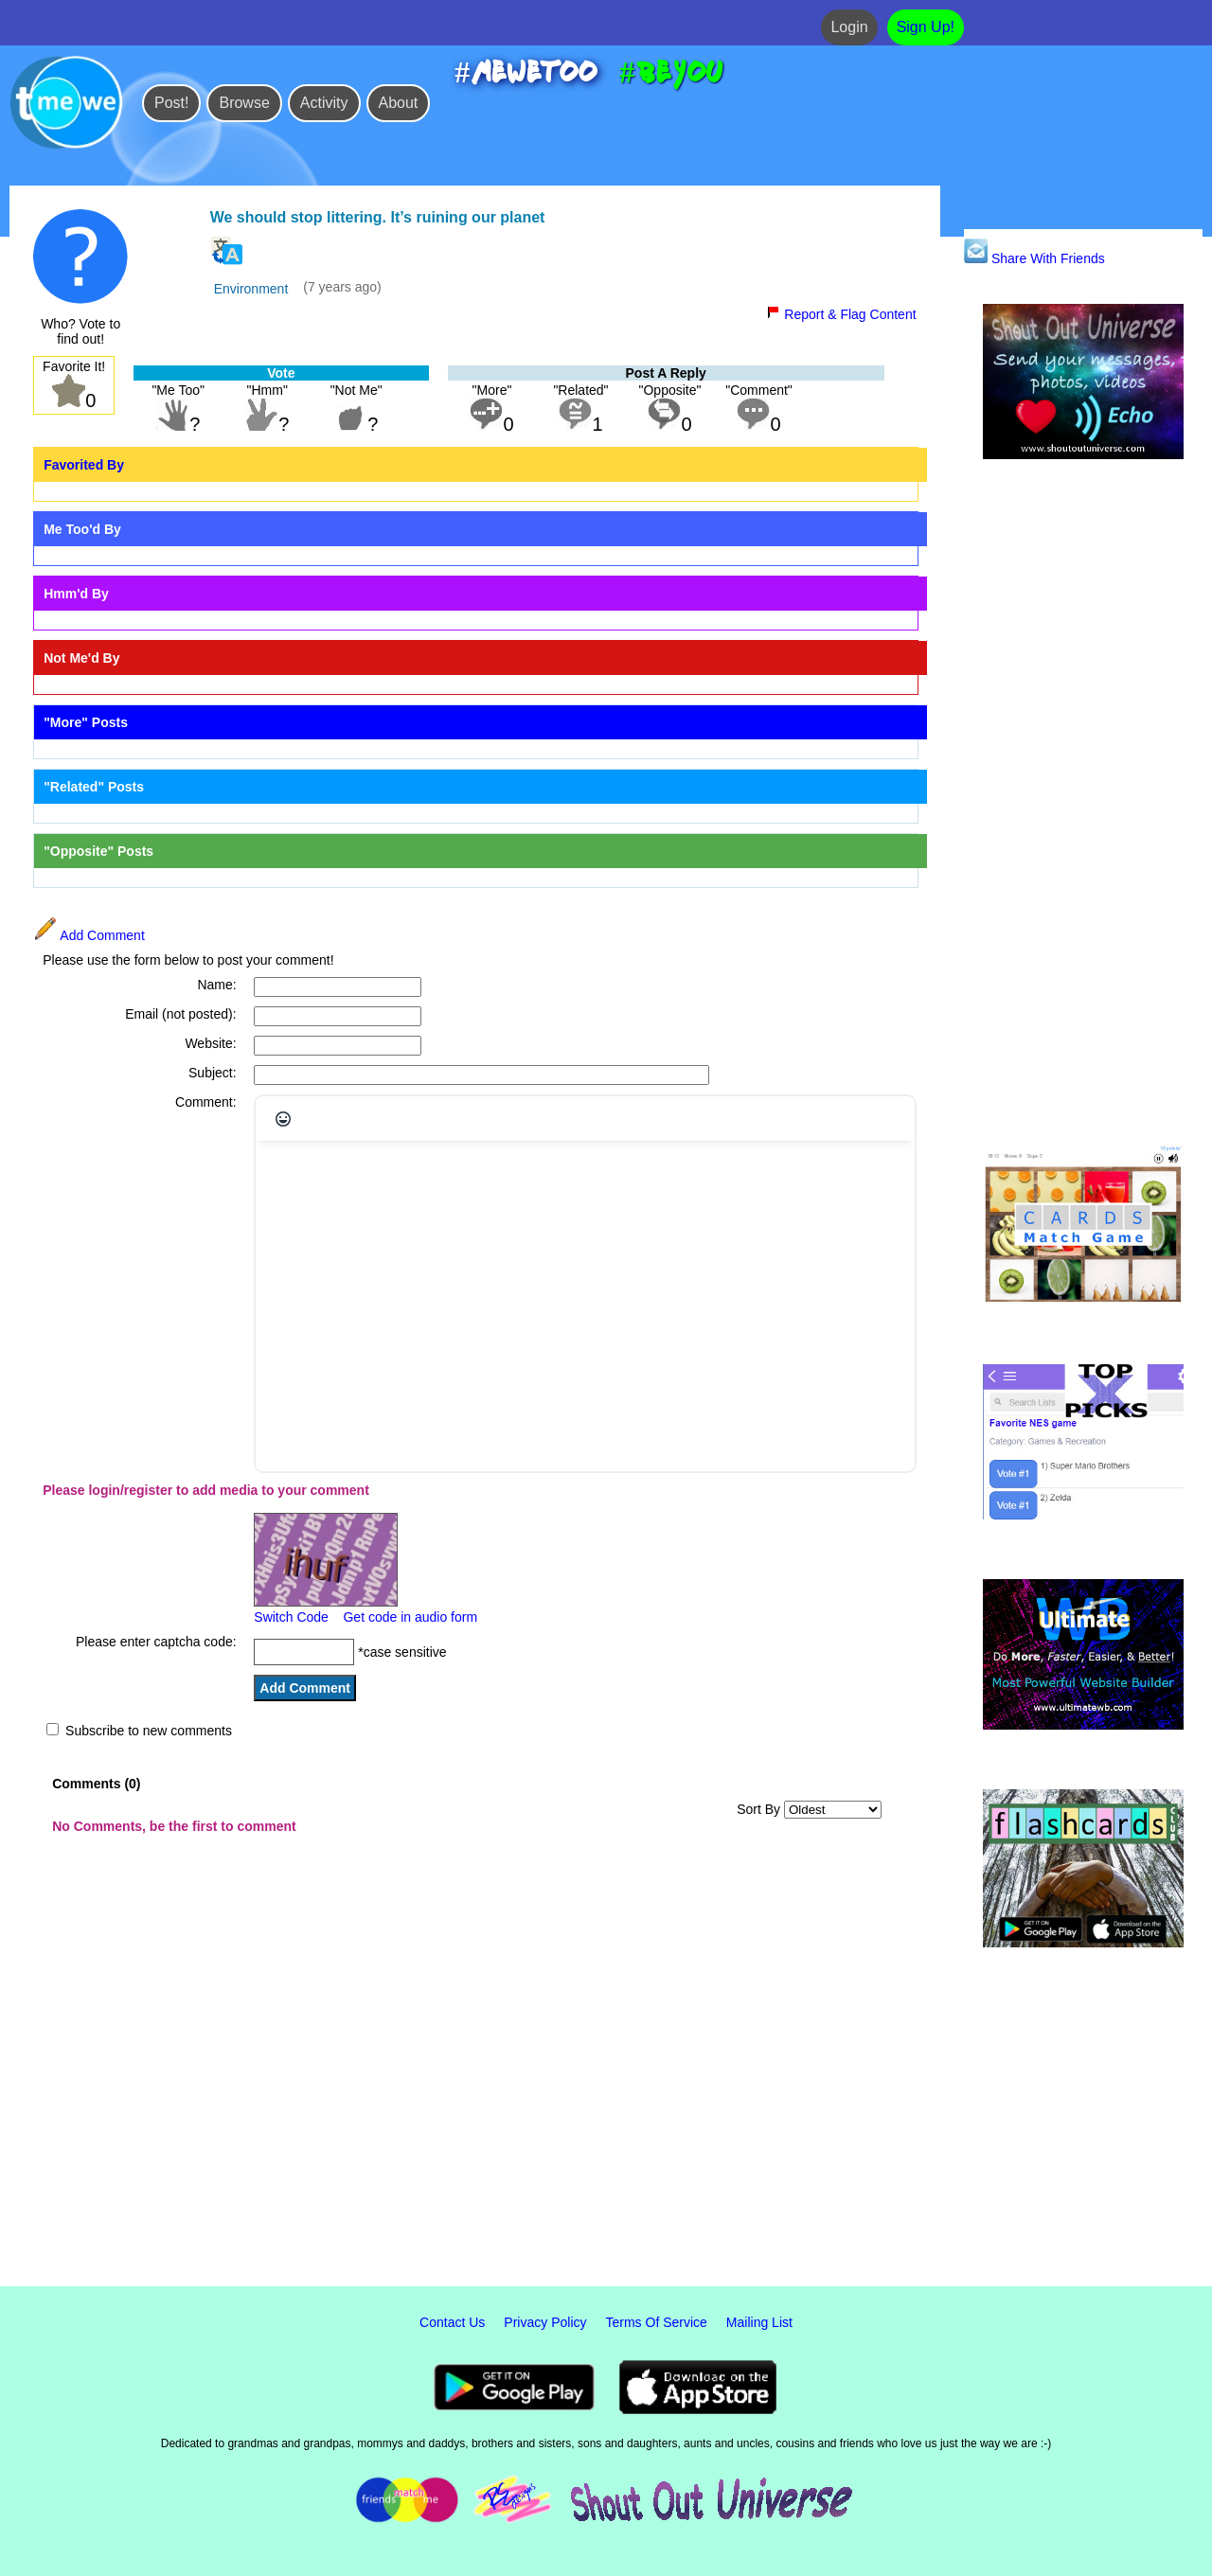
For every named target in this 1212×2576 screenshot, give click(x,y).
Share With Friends (1034, 258)
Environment (251, 288)
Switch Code (291, 1617)
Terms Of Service (656, 2322)
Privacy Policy (545, 2322)
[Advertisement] (1083, 803)
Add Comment (89, 935)
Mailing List (759, 2322)
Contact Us (452, 2322)
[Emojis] (283, 1119)
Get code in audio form (410, 1617)
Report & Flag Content (841, 314)
